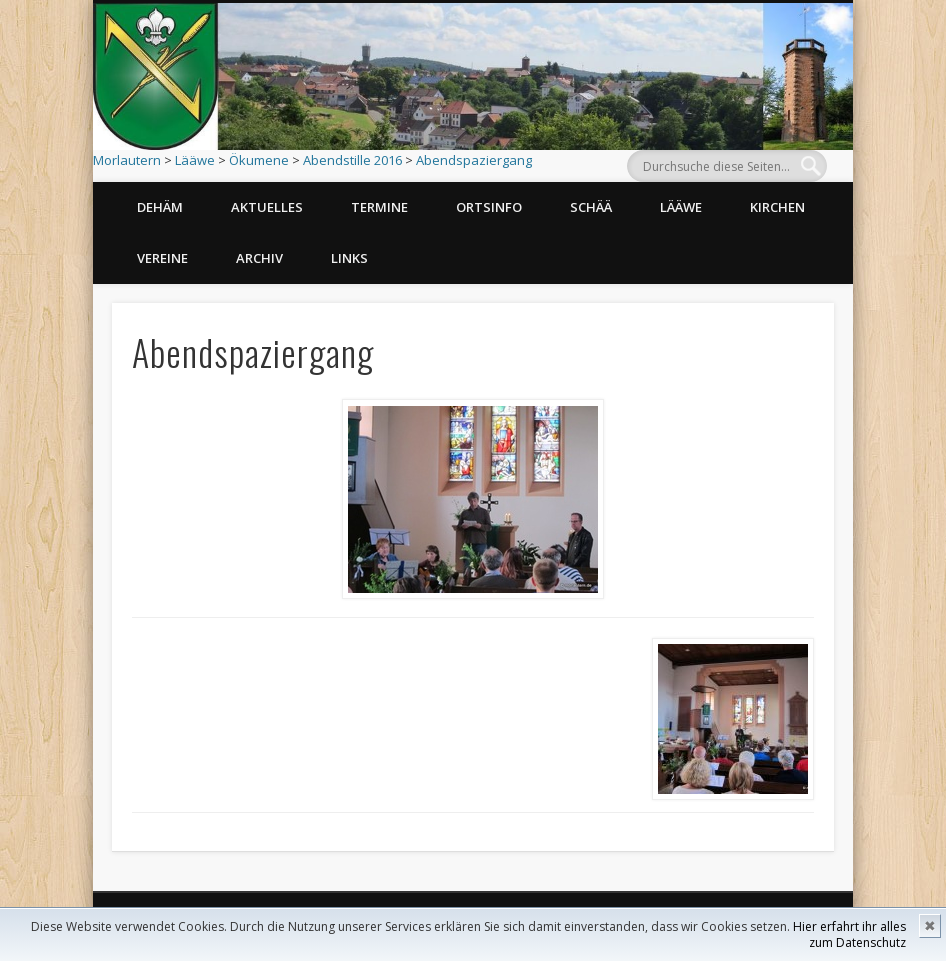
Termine (379, 207)
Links (349, 258)
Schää (591, 207)
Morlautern (127, 160)
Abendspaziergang (474, 160)
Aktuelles (267, 207)
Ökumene (259, 160)
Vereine (162, 258)
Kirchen (777, 207)
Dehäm (160, 207)
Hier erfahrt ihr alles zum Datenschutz (849, 934)
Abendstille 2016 (352, 160)
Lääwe (195, 160)
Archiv (259, 258)
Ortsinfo (489, 207)
